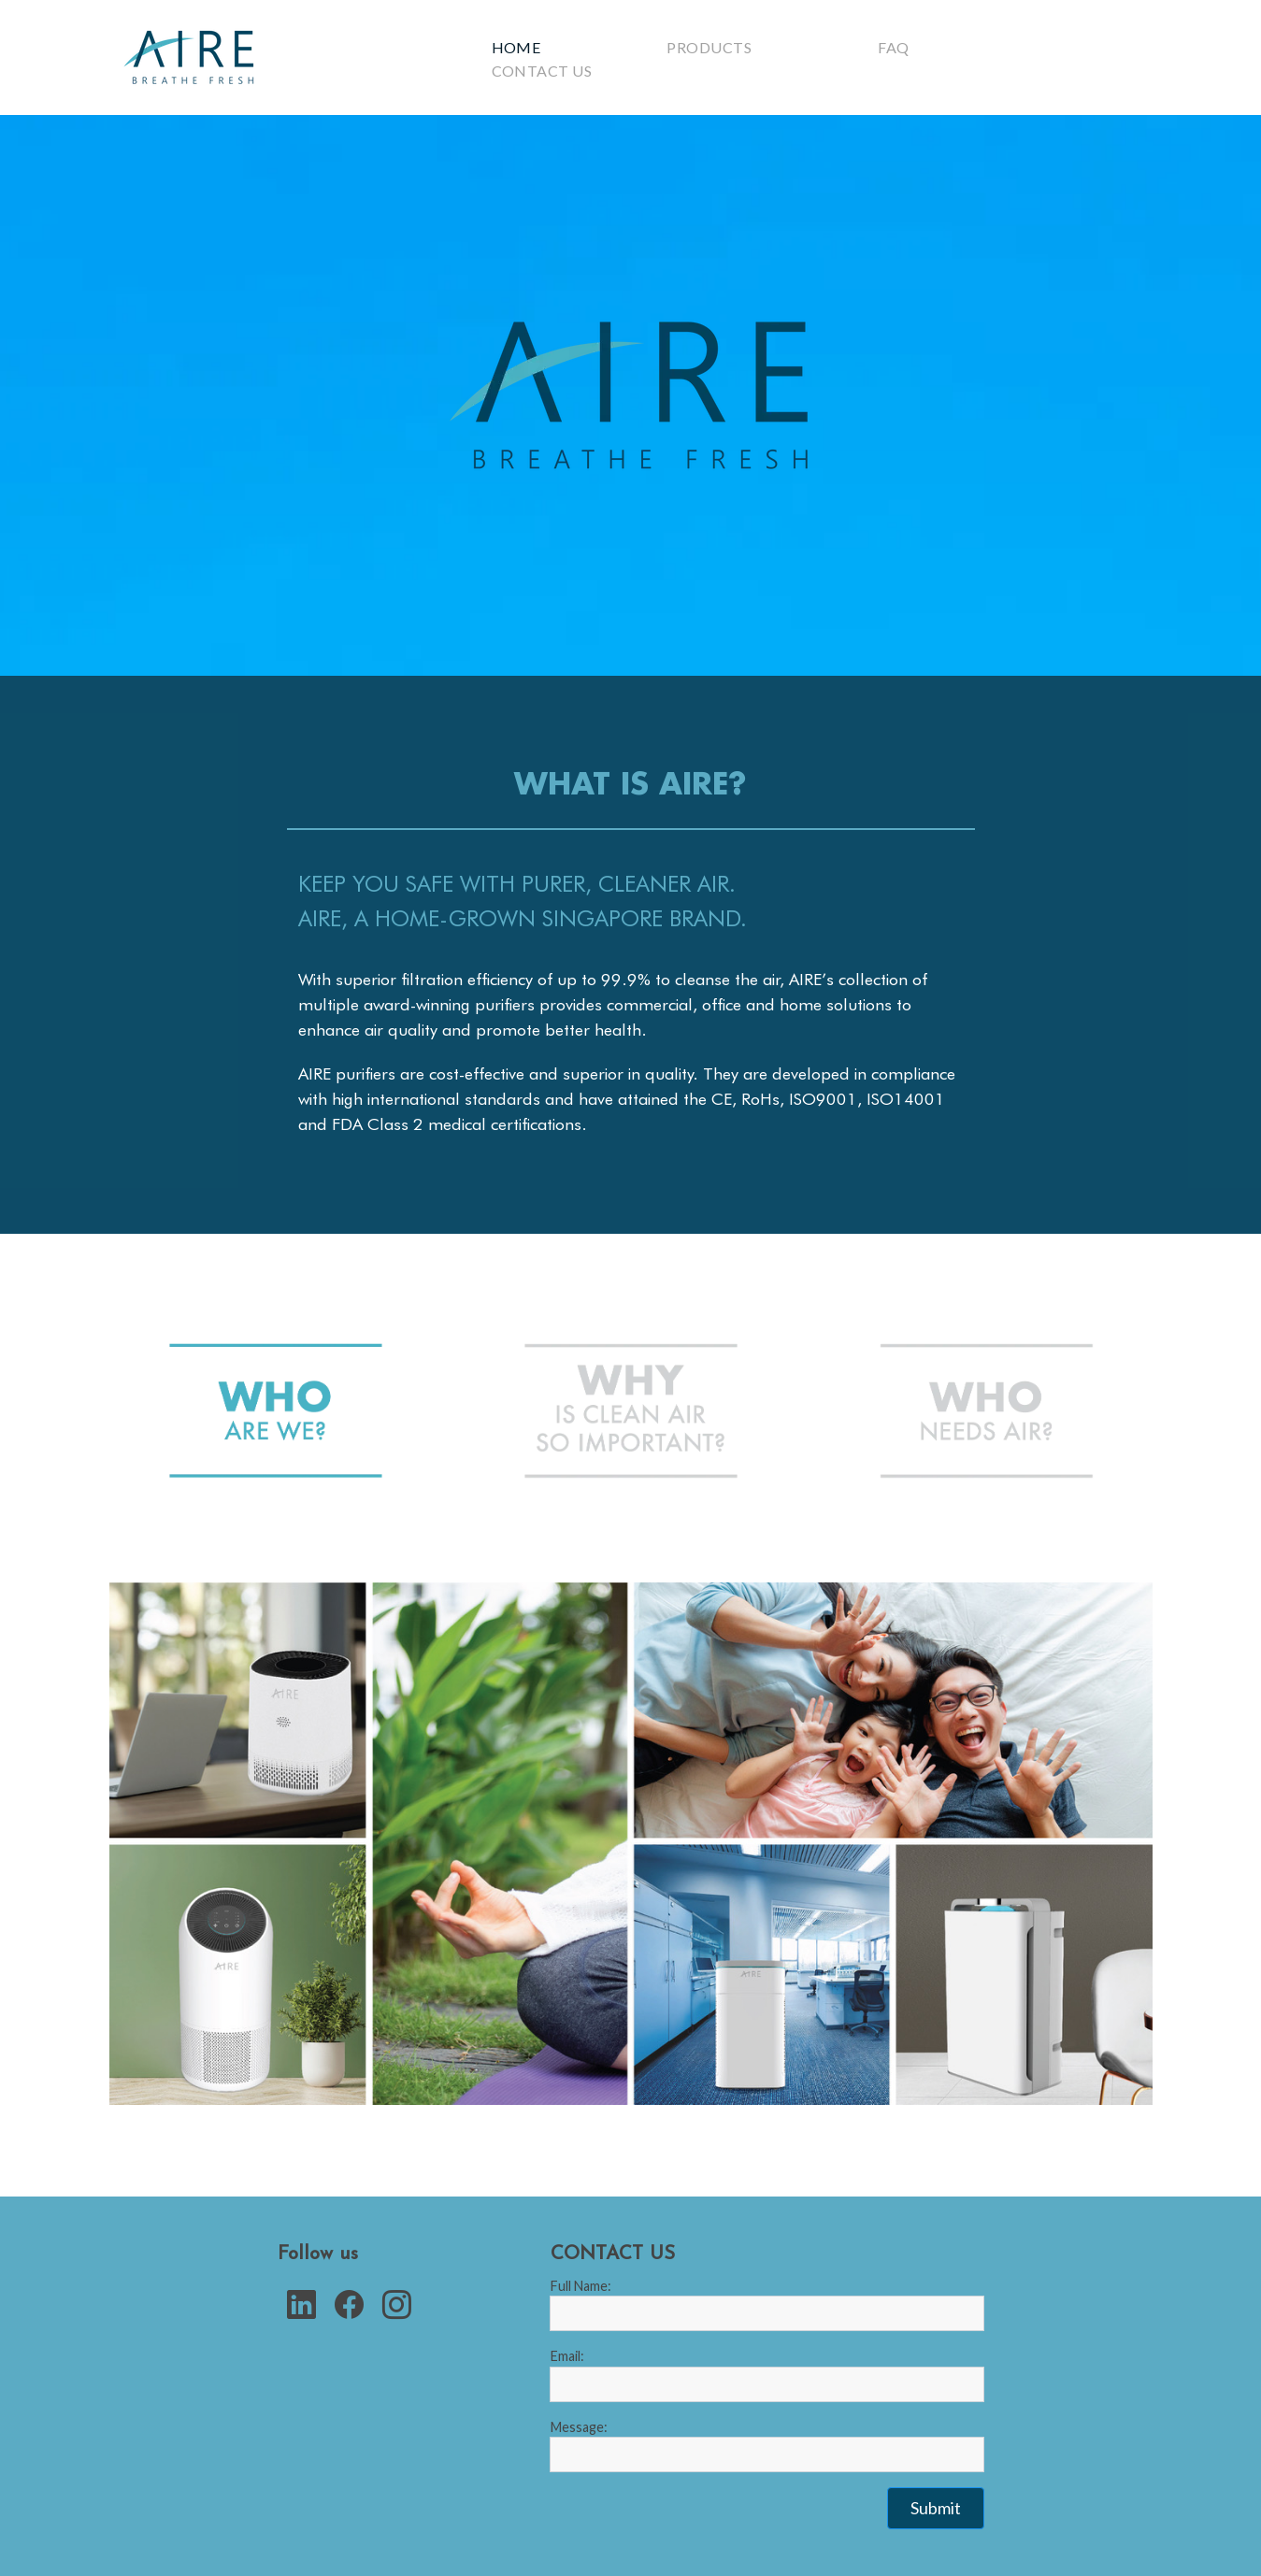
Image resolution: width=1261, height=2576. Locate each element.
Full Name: (581, 2286)
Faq (893, 47)
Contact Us (542, 70)
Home (516, 47)
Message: (579, 2427)
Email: (567, 2356)
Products (709, 47)
